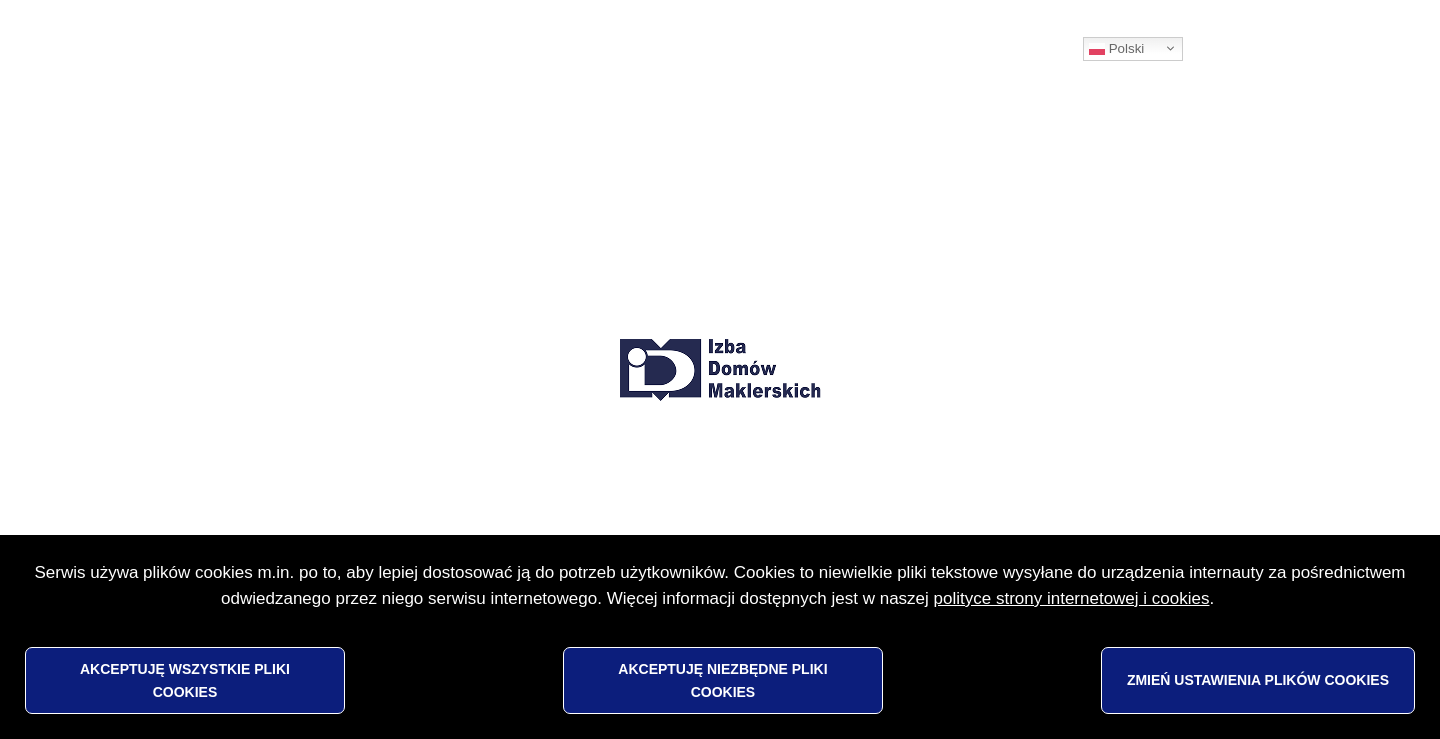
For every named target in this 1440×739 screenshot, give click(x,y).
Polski (1116, 49)
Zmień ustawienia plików (1258, 680)
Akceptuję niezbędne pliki (722, 680)
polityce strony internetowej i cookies (1072, 598)
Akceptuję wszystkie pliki (185, 680)
